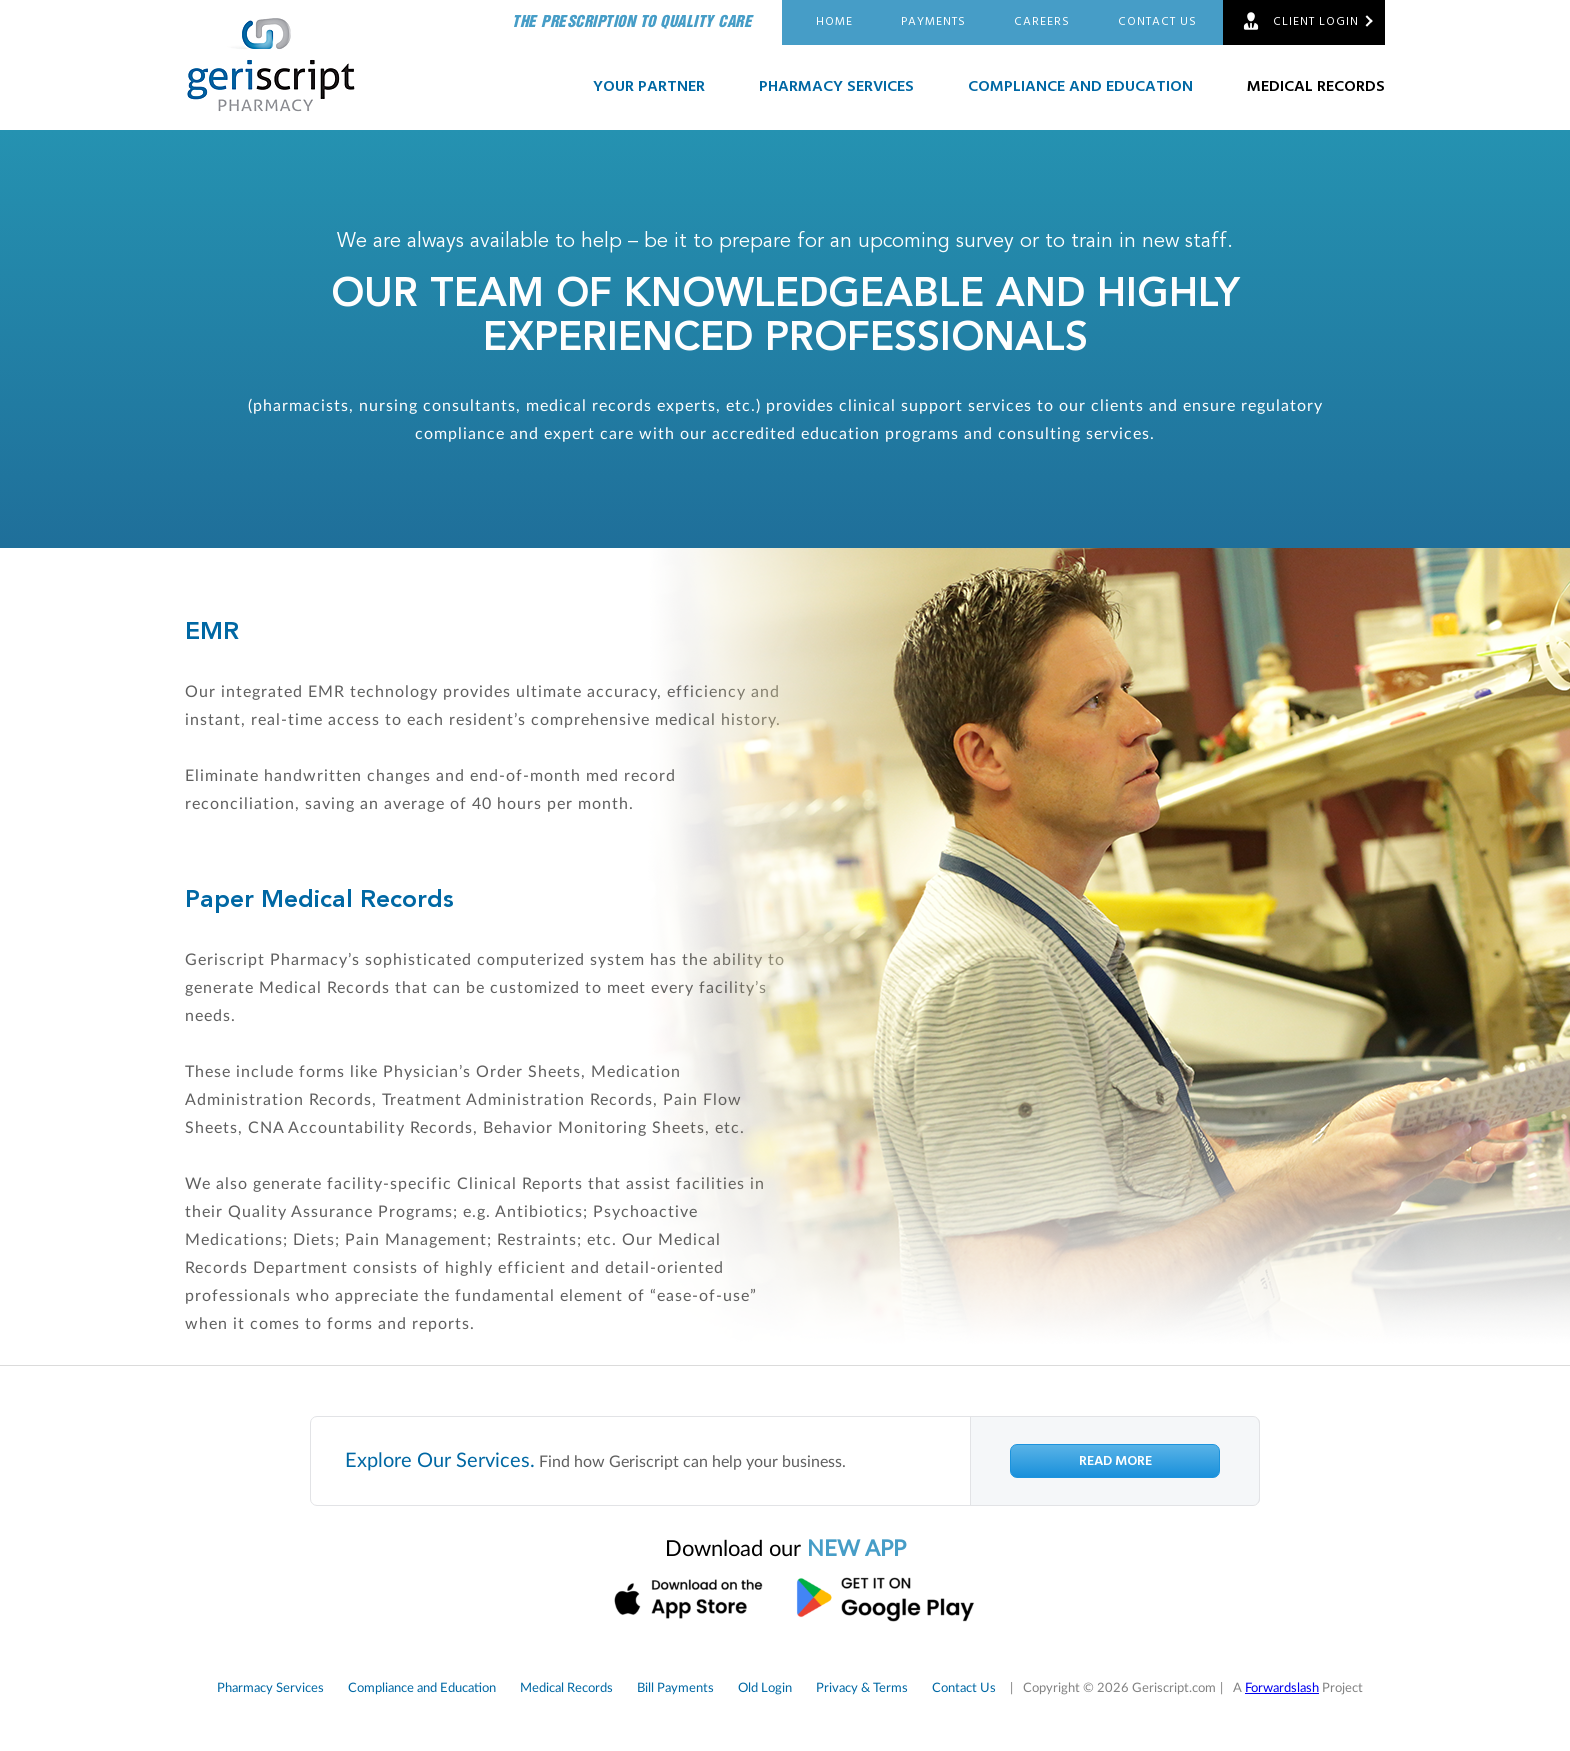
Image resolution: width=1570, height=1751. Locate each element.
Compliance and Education (1080, 87)
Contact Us (1157, 22)
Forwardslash (1282, 1688)
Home (834, 22)
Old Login (765, 1688)
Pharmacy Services (836, 87)
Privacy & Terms (862, 1688)
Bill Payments (675, 1688)
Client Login (1316, 22)
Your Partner (649, 87)
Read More (1115, 1461)
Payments (933, 22)
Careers (1042, 22)
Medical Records (1316, 87)
